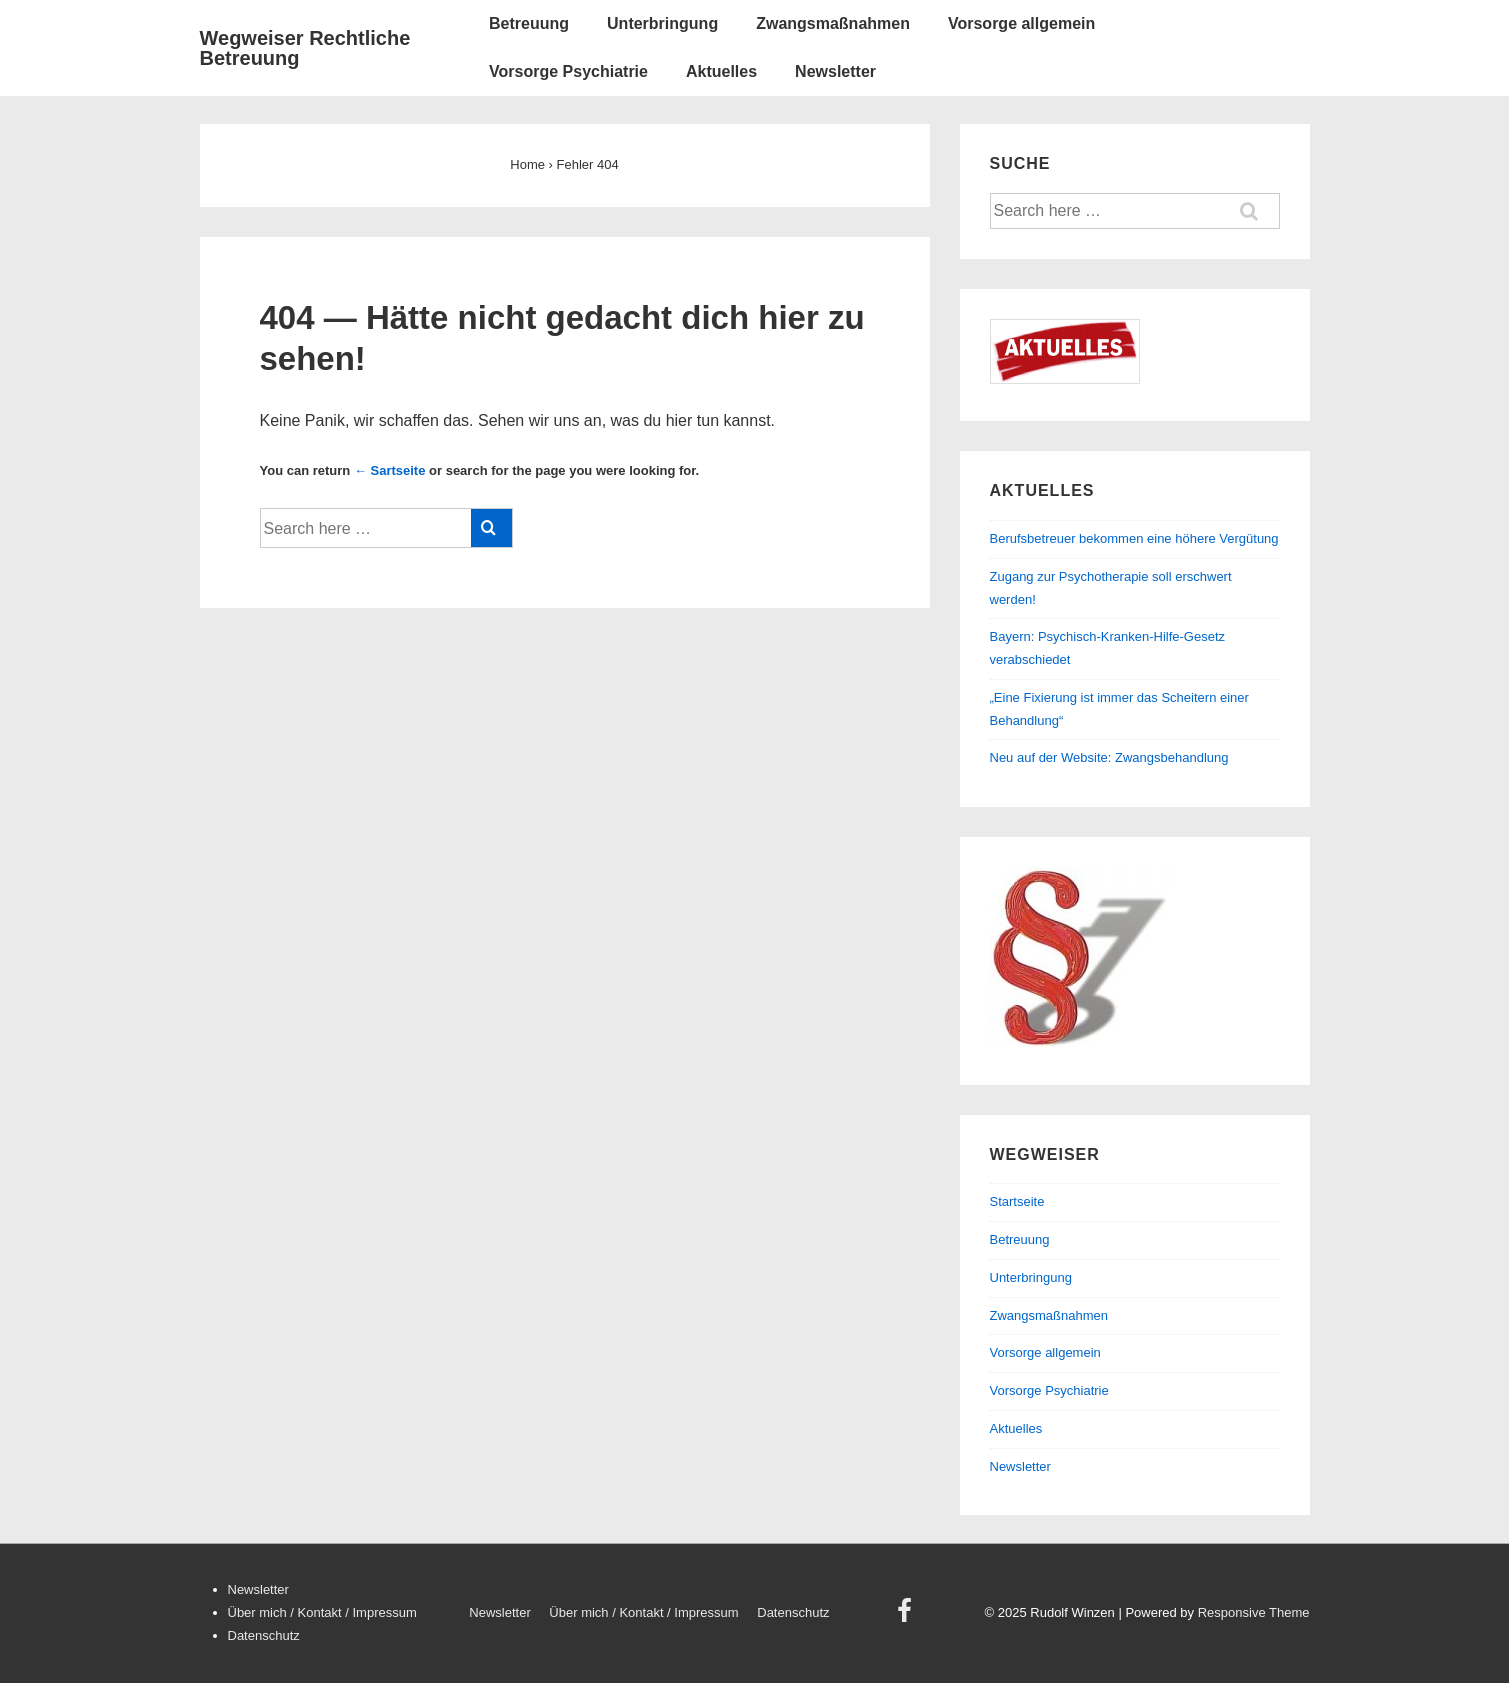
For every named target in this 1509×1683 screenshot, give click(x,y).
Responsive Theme (1254, 1612)
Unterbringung (662, 23)
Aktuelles (721, 71)
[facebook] (907, 1617)
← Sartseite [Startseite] (390, 470)
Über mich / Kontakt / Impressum (322, 1612)
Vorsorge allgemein (1021, 23)
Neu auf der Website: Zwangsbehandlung (1109, 757)
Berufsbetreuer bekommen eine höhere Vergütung (1134, 538)
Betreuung (529, 23)
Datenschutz (264, 1635)
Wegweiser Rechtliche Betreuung (305, 48)
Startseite (1017, 1201)
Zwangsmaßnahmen (833, 23)
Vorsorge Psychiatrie (568, 71)
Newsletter (835, 71)
